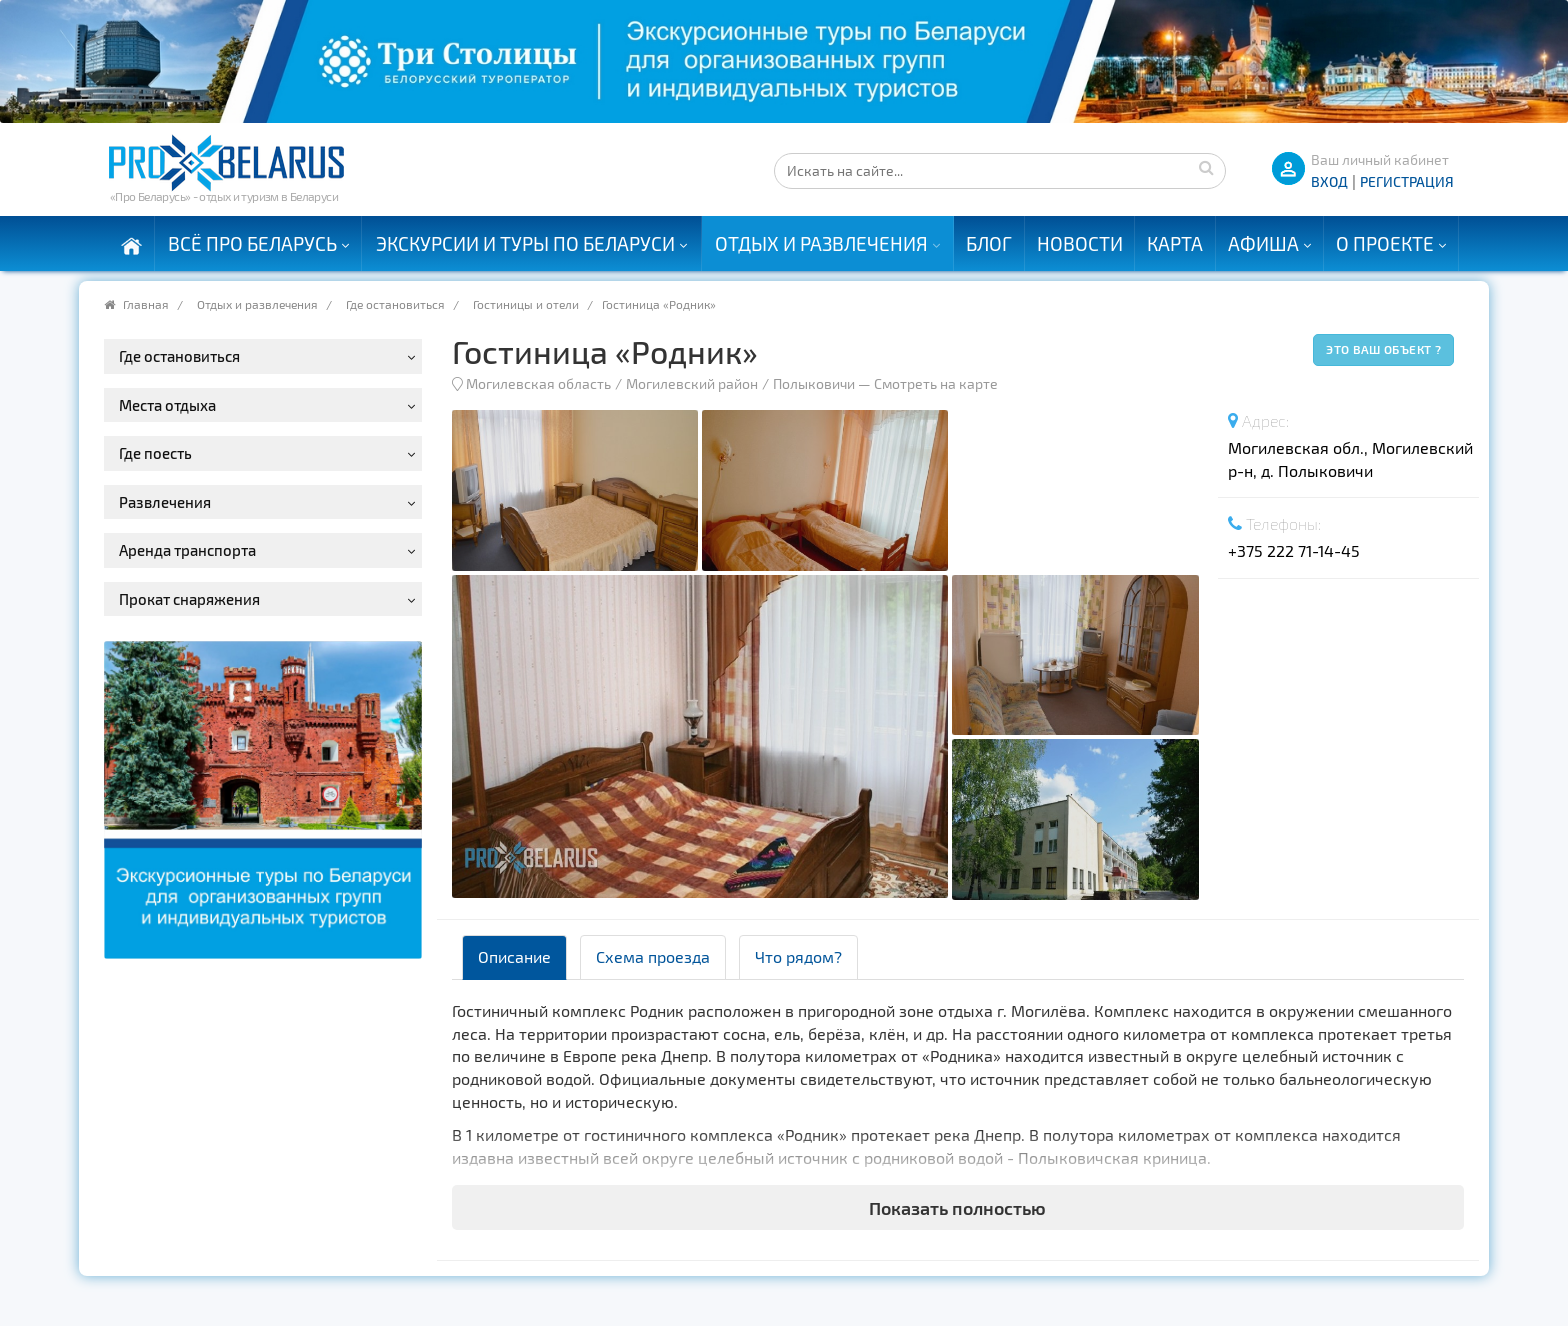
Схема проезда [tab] (653, 956)
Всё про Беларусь (252, 243)
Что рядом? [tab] (798, 956)
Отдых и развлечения (821, 243)
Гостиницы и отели (526, 304)
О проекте (1385, 243)
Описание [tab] (514, 956)
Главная (146, 304)
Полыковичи (814, 383)
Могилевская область (538, 383)
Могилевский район (692, 383)
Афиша (1263, 243)
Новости (1080, 243)
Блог (989, 243)
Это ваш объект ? (1383, 349)
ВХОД (1329, 181)
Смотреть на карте (936, 383)
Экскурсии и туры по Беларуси (525, 243)
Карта (1175, 243)
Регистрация (1407, 181)
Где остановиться (395, 304)
